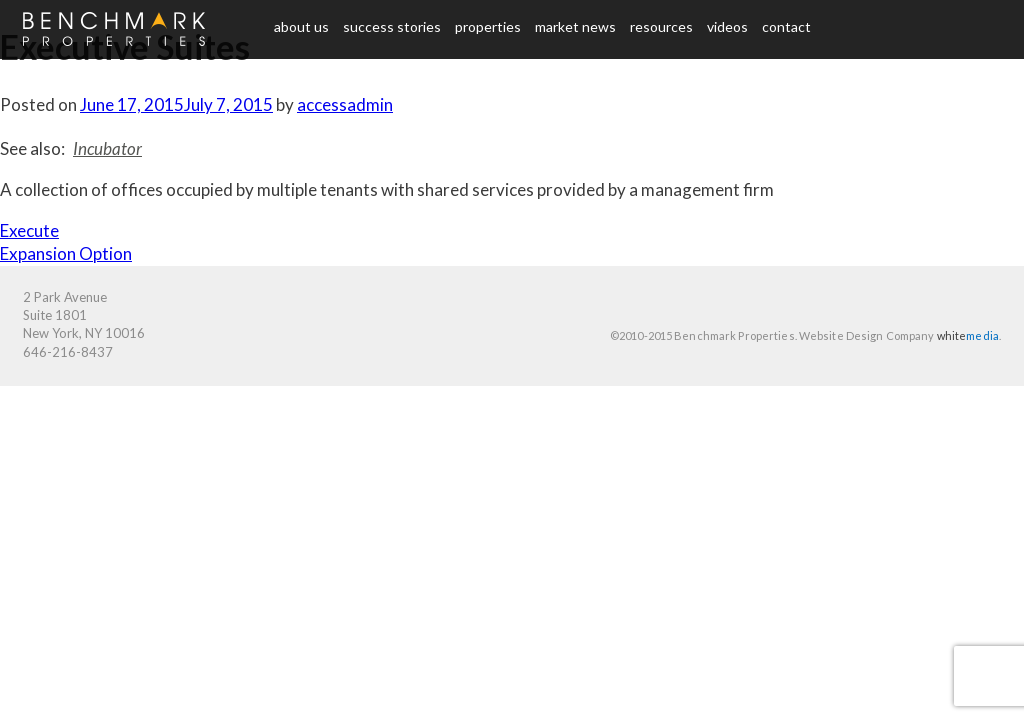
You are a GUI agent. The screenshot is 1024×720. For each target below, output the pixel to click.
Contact (786, 26)
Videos (727, 26)
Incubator (107, 148)
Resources (661, 26)
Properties (488, 26)
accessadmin (345, 104)
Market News (575, 26)
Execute (29, 230)
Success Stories (392, 26)
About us (301, 26)
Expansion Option (66, 253)
